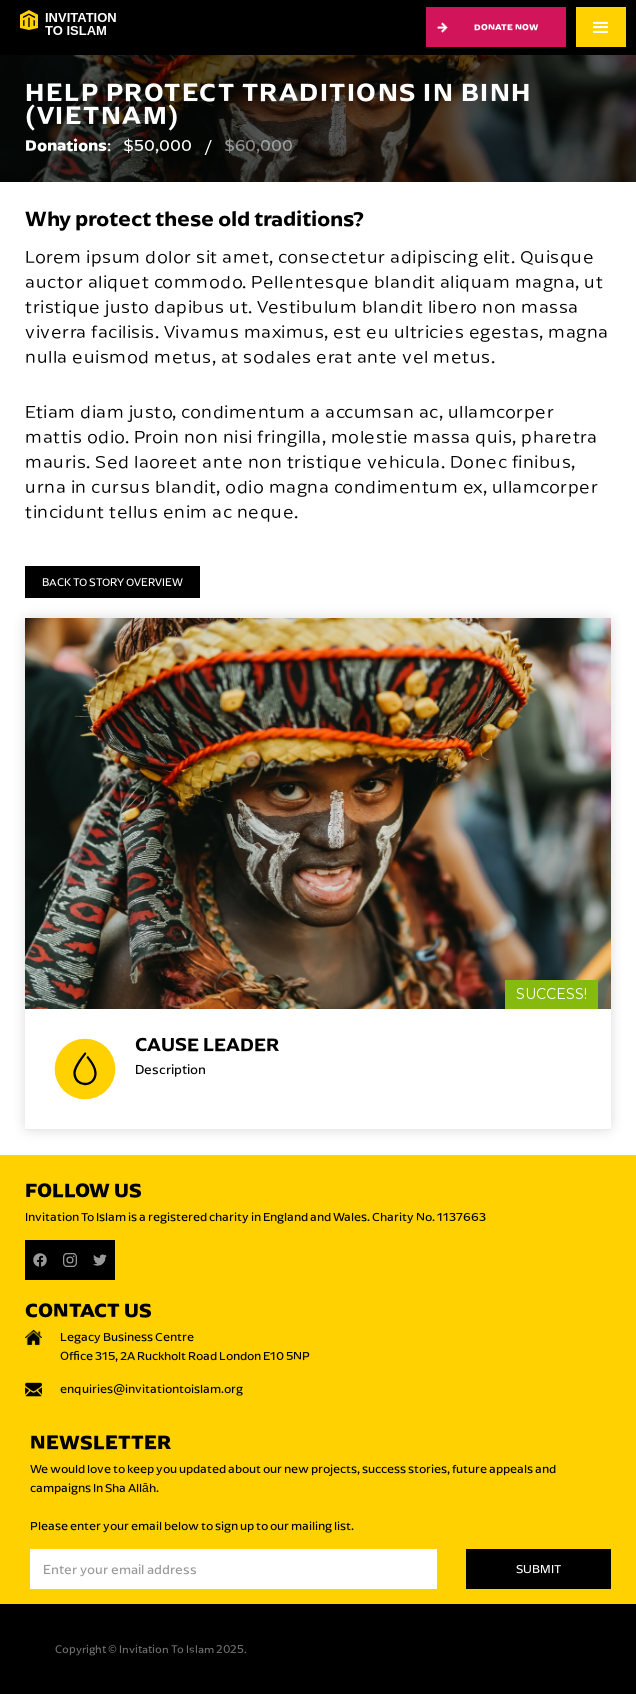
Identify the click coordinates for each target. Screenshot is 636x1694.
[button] (601, 27)
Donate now (506, 26)
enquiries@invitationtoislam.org (151, 1388)
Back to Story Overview (112, 582)
